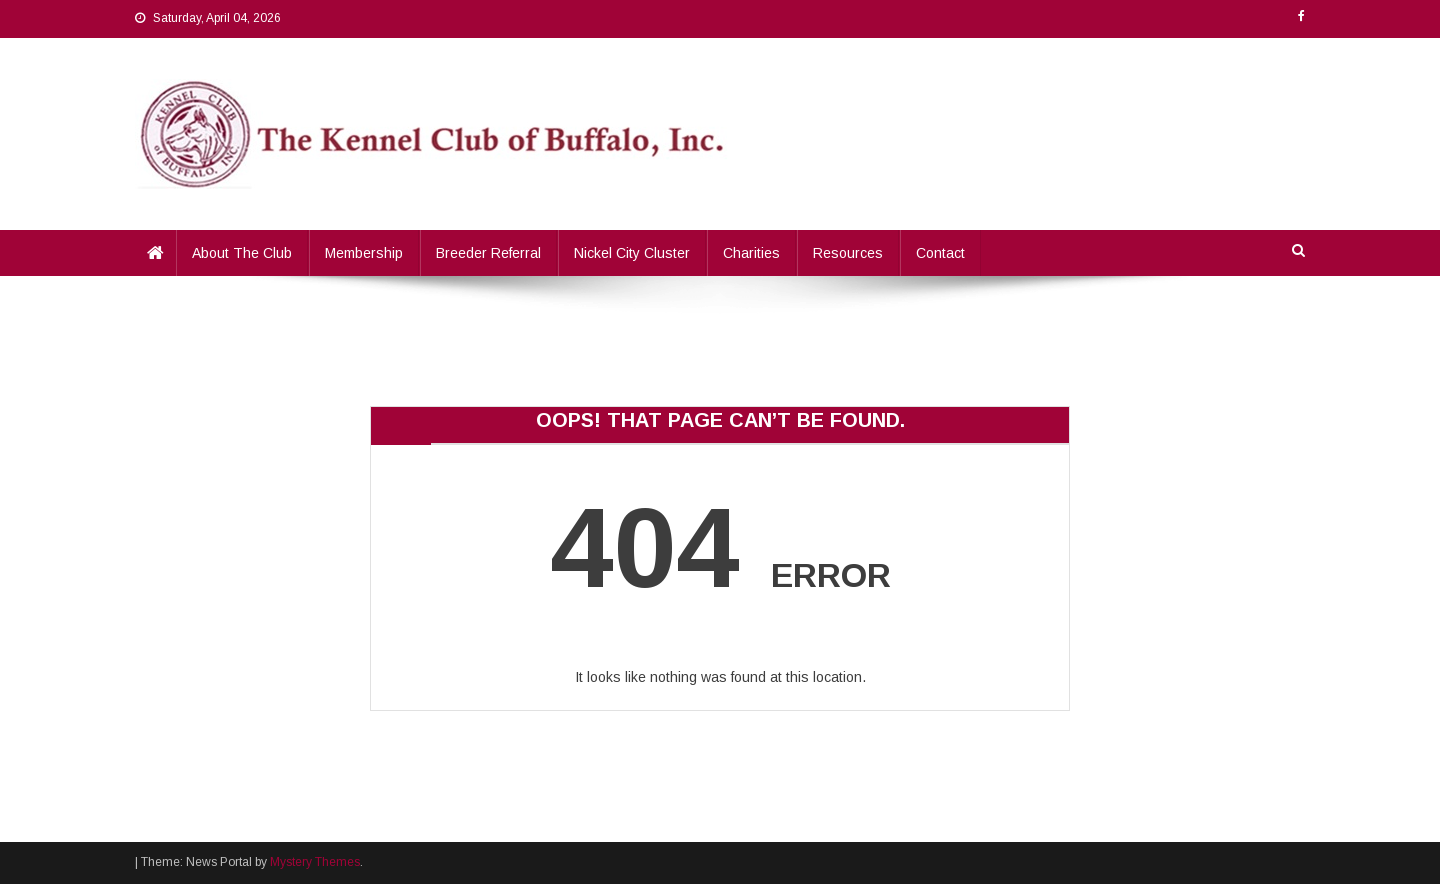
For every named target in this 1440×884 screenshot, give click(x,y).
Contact (940, 253)
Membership (364, 253)
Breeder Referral (488, 253)
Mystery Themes (315, 862)
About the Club (242, 253)
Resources (848, 253)
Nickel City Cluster (632, 253)
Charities (751, 253)
